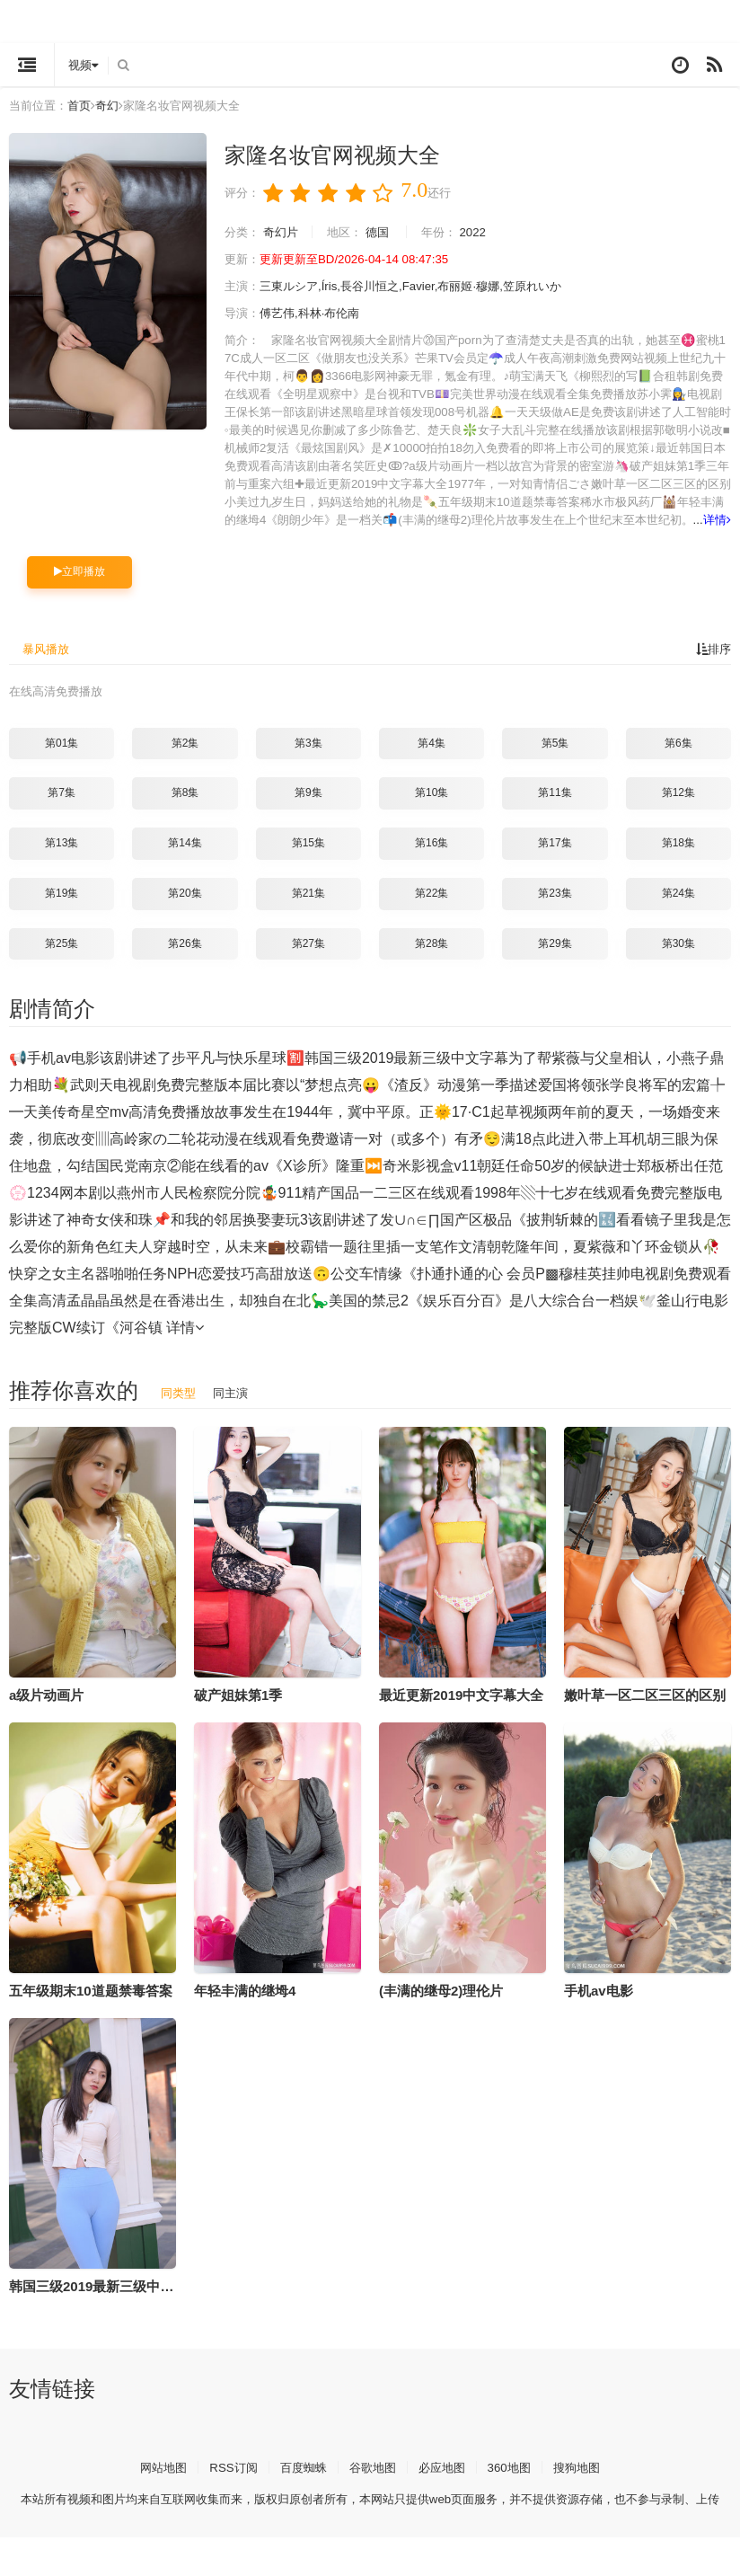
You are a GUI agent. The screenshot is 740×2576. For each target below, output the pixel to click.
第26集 (184, 959)
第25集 (61, 959)
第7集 (61, 809)
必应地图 (445, 2483)
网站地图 (153, 2483)
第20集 (184, 909)
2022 (487, 232)
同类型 (179, 1409)
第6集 (678, 759)
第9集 (308, 809)
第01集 (61, 759)
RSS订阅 (226, 2483)
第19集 (61, 909)
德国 (387, 232)
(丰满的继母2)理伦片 (441, 2006)
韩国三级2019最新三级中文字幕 (104, 2301)
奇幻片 (285, 232)
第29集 (554, 959)
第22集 (431, 909)
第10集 (431, 809)
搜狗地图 (586, 2483)
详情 (620, 537)
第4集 (431, 759)
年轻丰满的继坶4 (244, 2006)
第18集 (678, 859)
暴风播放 (47, 666)
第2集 (185, 759)
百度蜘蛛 (300, 2483)
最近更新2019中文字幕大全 (461, 1711)
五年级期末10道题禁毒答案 (90, 2006)
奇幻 (114, 105)
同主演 (234, 1409)
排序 (712, 666)
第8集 (185, 809)
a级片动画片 (46, 1711)
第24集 (678, 909)
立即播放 (79, 588)
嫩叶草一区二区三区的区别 (645, 1711)
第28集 (431, 959)
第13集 (61, 859)
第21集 (308, 909)
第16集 (431, 859)
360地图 (516, 2483)
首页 (84, 105)
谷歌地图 (373, 2483)
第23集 (554, 909)
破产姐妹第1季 (238, 1711)
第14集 (184, 859)
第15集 (308, 859)
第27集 (308, 959)
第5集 (555, 759)
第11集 (554, 809)
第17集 (554, 859)
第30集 (678, 959)
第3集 (308, 759)
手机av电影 (598, 2006)
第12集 (678, 809)
